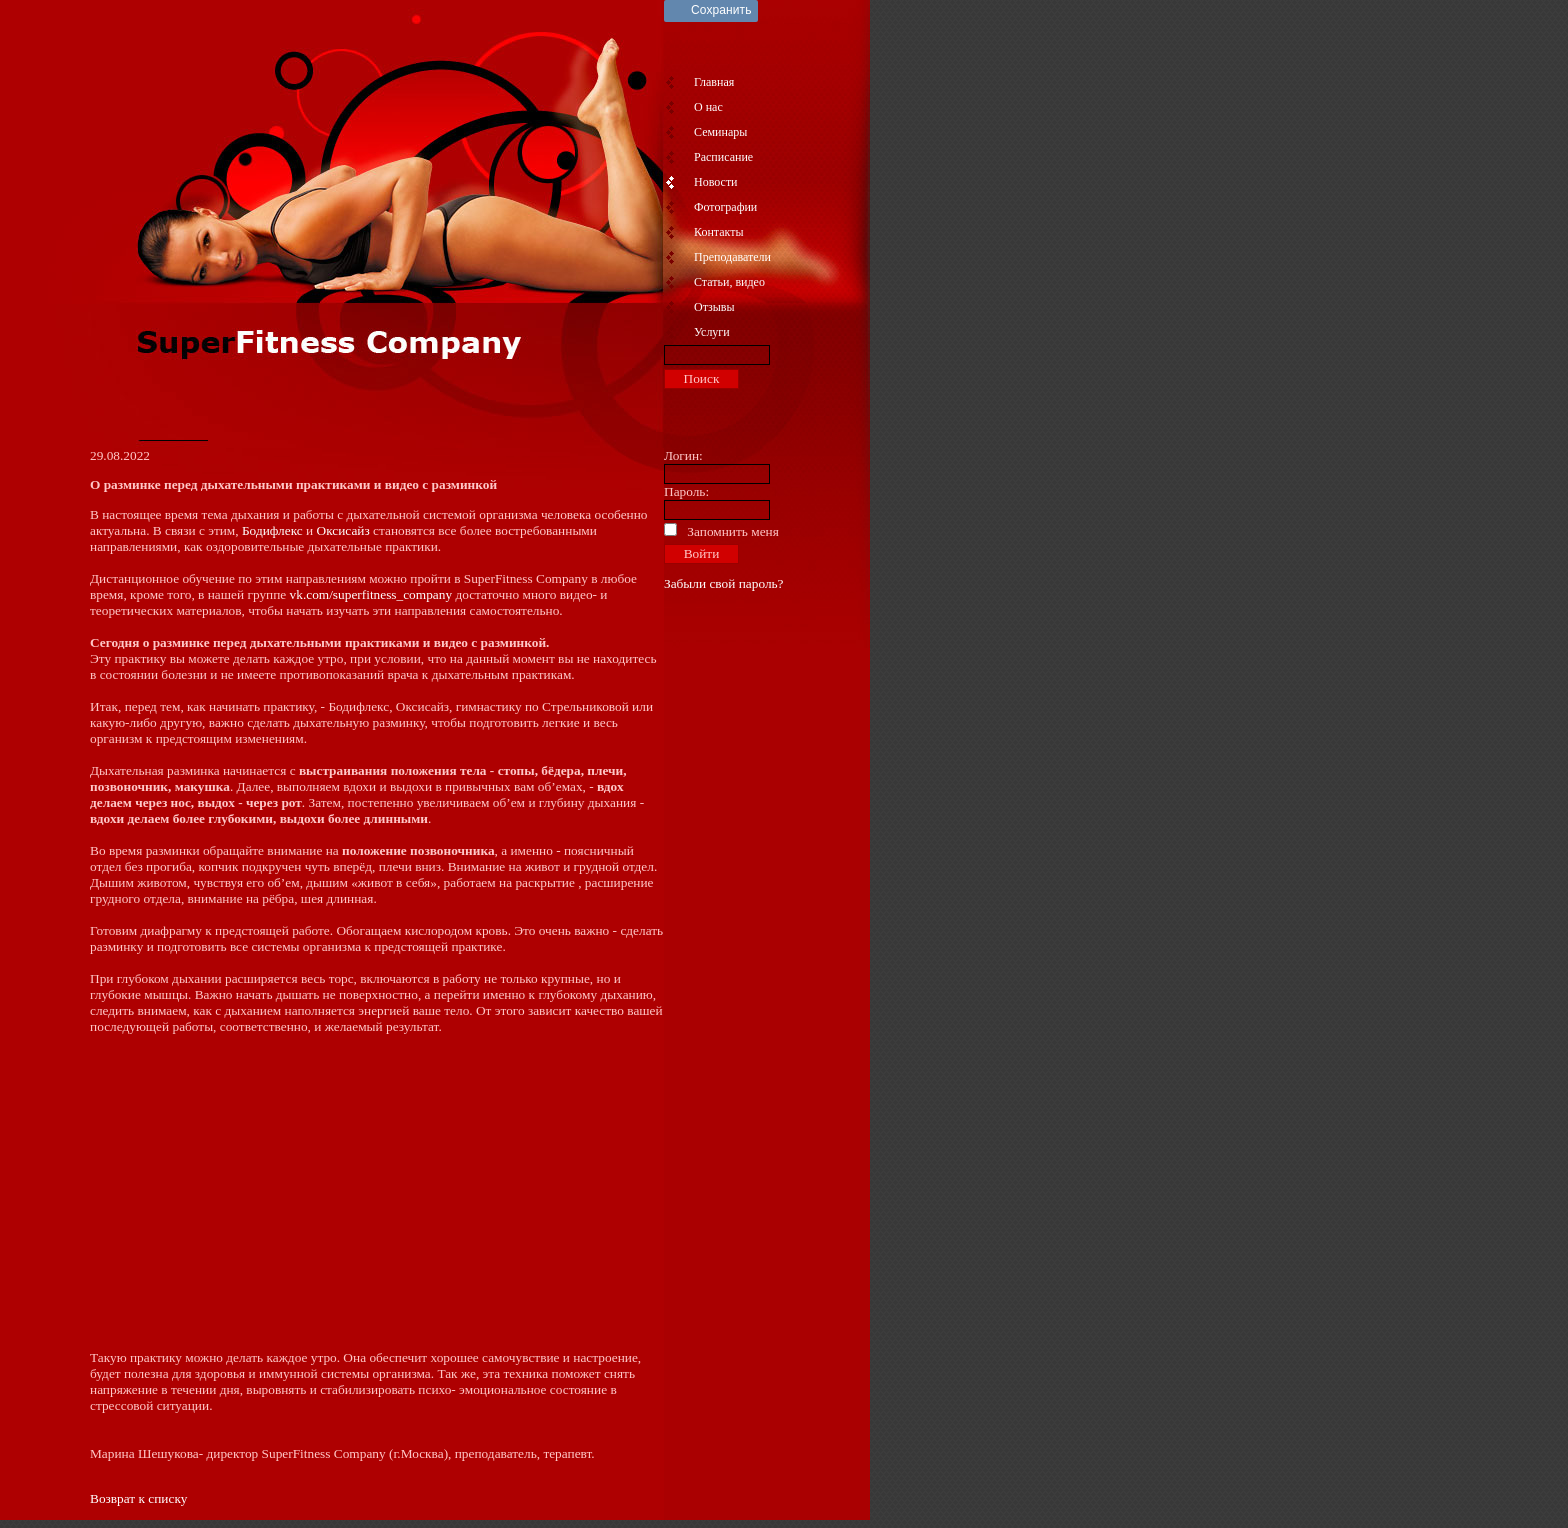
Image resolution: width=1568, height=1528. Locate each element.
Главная (714, 82)
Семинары (720, 132)
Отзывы (714, 307)
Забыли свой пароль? (724, 583)
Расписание (723, 157)
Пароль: (686, 491)
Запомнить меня (733, 531)
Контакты (719, 232)
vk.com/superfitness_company (371, 594)
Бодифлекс (272, 530)
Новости (716, 182)
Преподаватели (732, 257)
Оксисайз (343, 530)
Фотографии (725, 207)
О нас (708, 107)
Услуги (712, 332)
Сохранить (721, 10)
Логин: (683, 455)
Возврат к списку (138, 1498)
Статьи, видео (729, 282)
